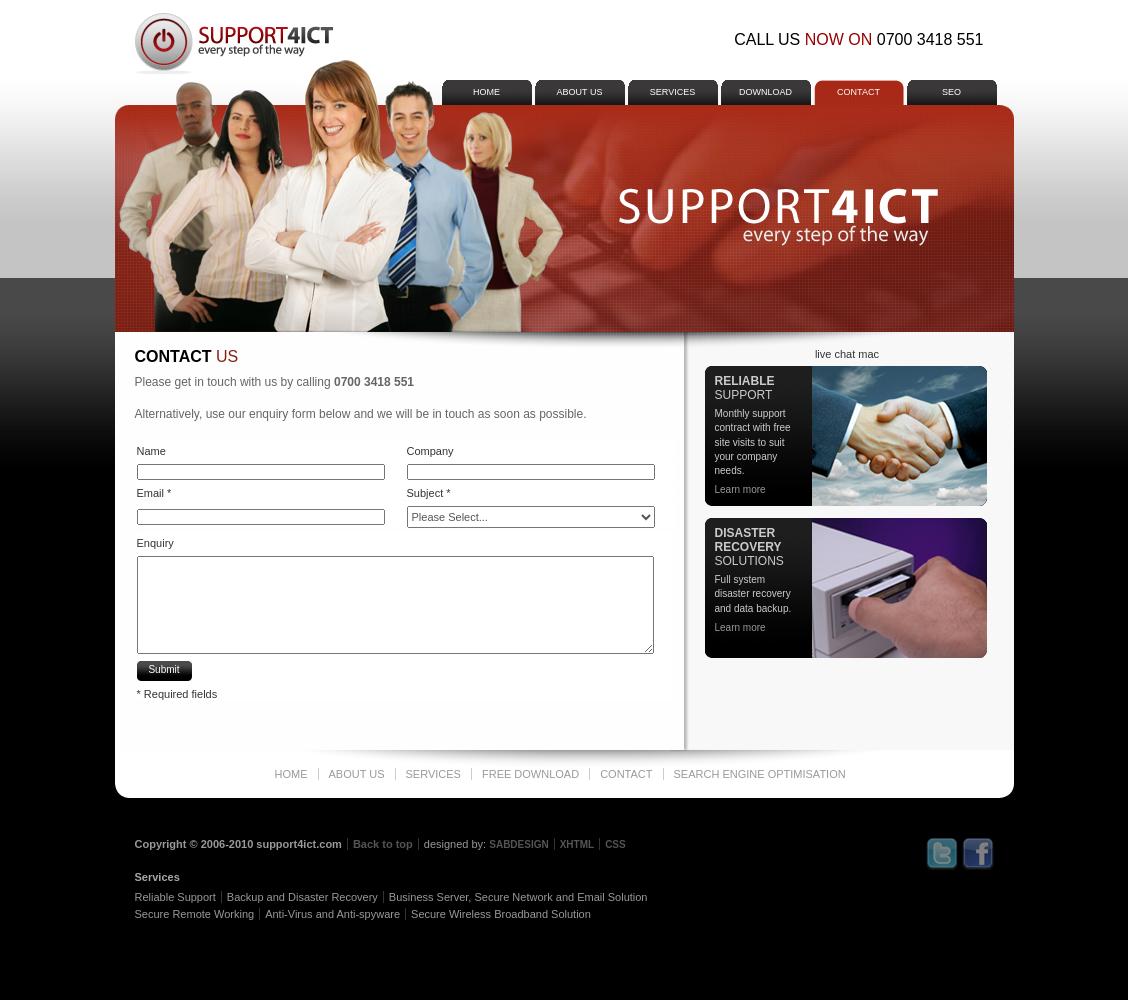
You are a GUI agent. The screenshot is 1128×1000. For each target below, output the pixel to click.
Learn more (740, 489)
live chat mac (847, 354)
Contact (858, 92)
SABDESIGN (518, 844)
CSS (615, 844)
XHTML (577, 844)
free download (530, 774)
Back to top (383, 844)
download (765, 92)
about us (580, 92)
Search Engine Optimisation (760, 774)
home (486, 92)
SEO (951, 92)
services (672, 92)
